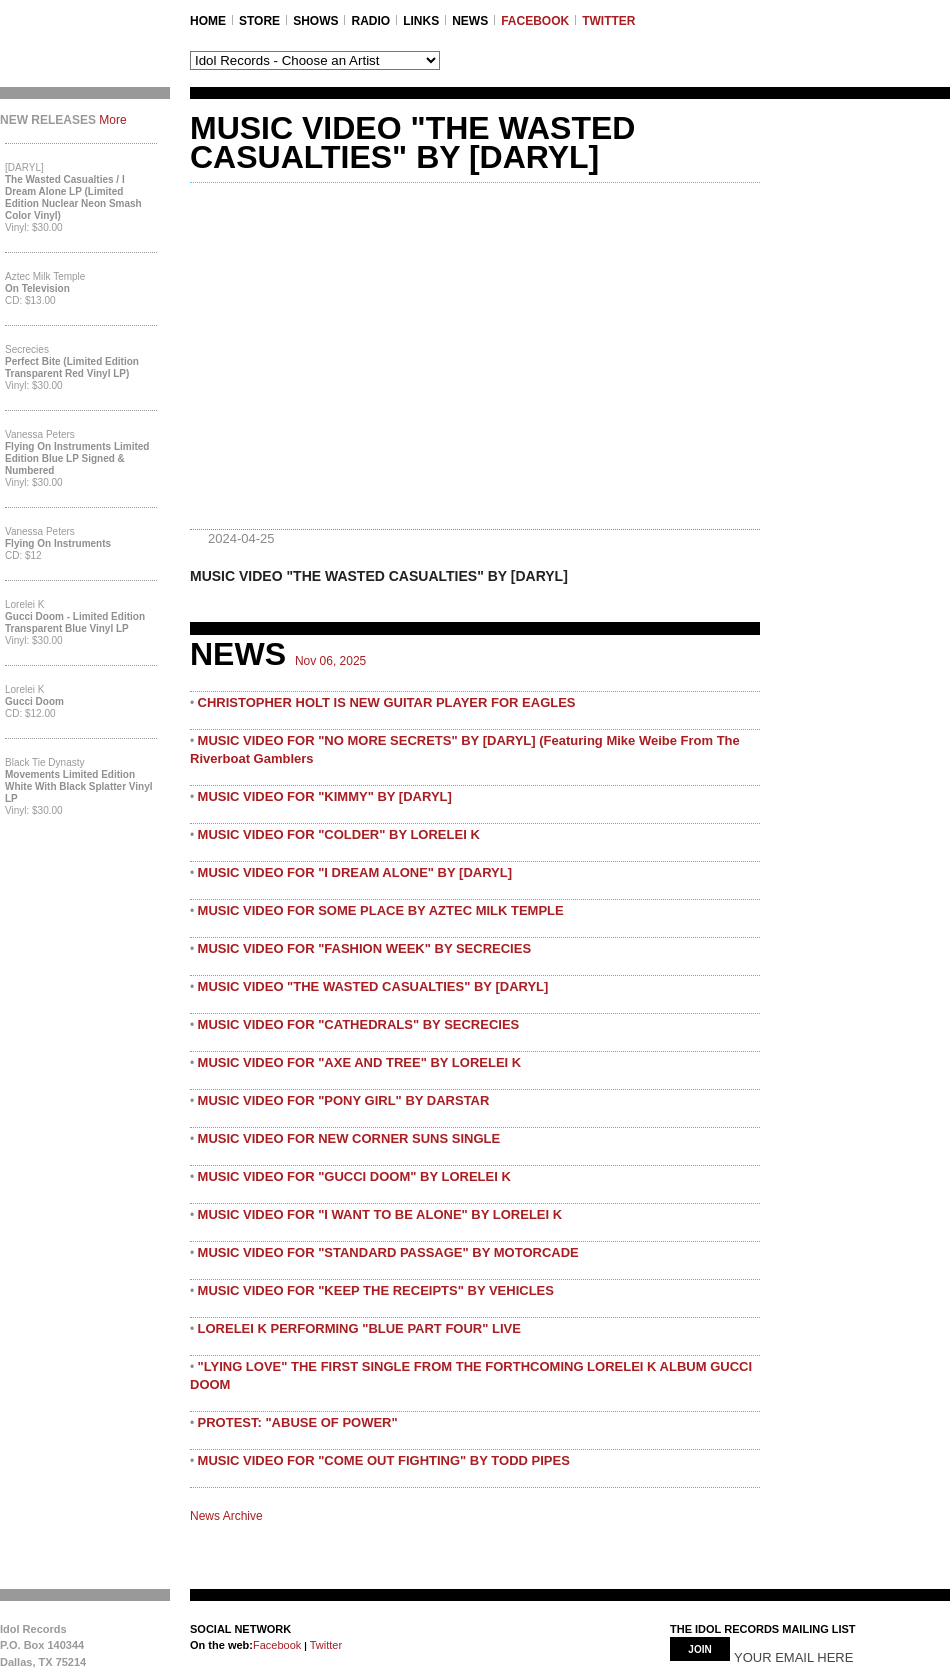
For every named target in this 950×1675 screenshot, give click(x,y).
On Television (37, 288)
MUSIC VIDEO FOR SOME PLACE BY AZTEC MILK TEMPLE (381, 910)
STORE (259, 21)
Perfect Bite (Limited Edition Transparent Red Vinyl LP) (72, 367)
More (112, 120)
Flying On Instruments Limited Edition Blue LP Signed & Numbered (77, 458)
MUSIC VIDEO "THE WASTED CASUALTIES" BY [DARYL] (373, 986)
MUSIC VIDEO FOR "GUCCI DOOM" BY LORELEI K (354, 1176)
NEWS (470, 21)
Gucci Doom (34, 701)
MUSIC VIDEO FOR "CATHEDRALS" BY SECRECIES (359, 1024)
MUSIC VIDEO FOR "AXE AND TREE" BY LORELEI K (360, 1062)
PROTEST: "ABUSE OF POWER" (298, 1422)
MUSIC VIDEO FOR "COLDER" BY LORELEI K (339, 834)
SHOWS (315, 21)
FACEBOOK (535, 21)
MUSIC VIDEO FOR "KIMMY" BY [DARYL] (325, 796)
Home (208, 21)
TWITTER (608, 21)
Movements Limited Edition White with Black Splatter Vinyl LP (79, 786)
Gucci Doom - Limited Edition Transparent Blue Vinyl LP (75, 622)
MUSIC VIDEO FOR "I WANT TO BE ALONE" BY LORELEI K (380, 1214)
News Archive (226, 1516)
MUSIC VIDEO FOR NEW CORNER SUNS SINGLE (349, 1138)
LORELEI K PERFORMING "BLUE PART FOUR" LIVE (359, 1328)
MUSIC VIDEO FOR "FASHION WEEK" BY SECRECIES (365, 948)
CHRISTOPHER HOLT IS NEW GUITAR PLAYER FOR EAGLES (387, 702)
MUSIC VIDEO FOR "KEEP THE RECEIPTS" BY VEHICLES (376, 1290)
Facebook (277, 1645)
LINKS (421, 21)
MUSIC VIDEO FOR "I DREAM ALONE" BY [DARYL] (355, 872)
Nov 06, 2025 (330, 661)
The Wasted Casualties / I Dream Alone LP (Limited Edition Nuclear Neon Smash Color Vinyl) (73, 197)
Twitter (324, 1645)
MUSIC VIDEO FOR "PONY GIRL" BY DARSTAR (344, 1100)
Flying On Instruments (58, 543)
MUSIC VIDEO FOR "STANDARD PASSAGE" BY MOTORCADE (388, 1252)
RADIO (370, 21)
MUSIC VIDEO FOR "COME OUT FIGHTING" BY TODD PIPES (384, 1460)
